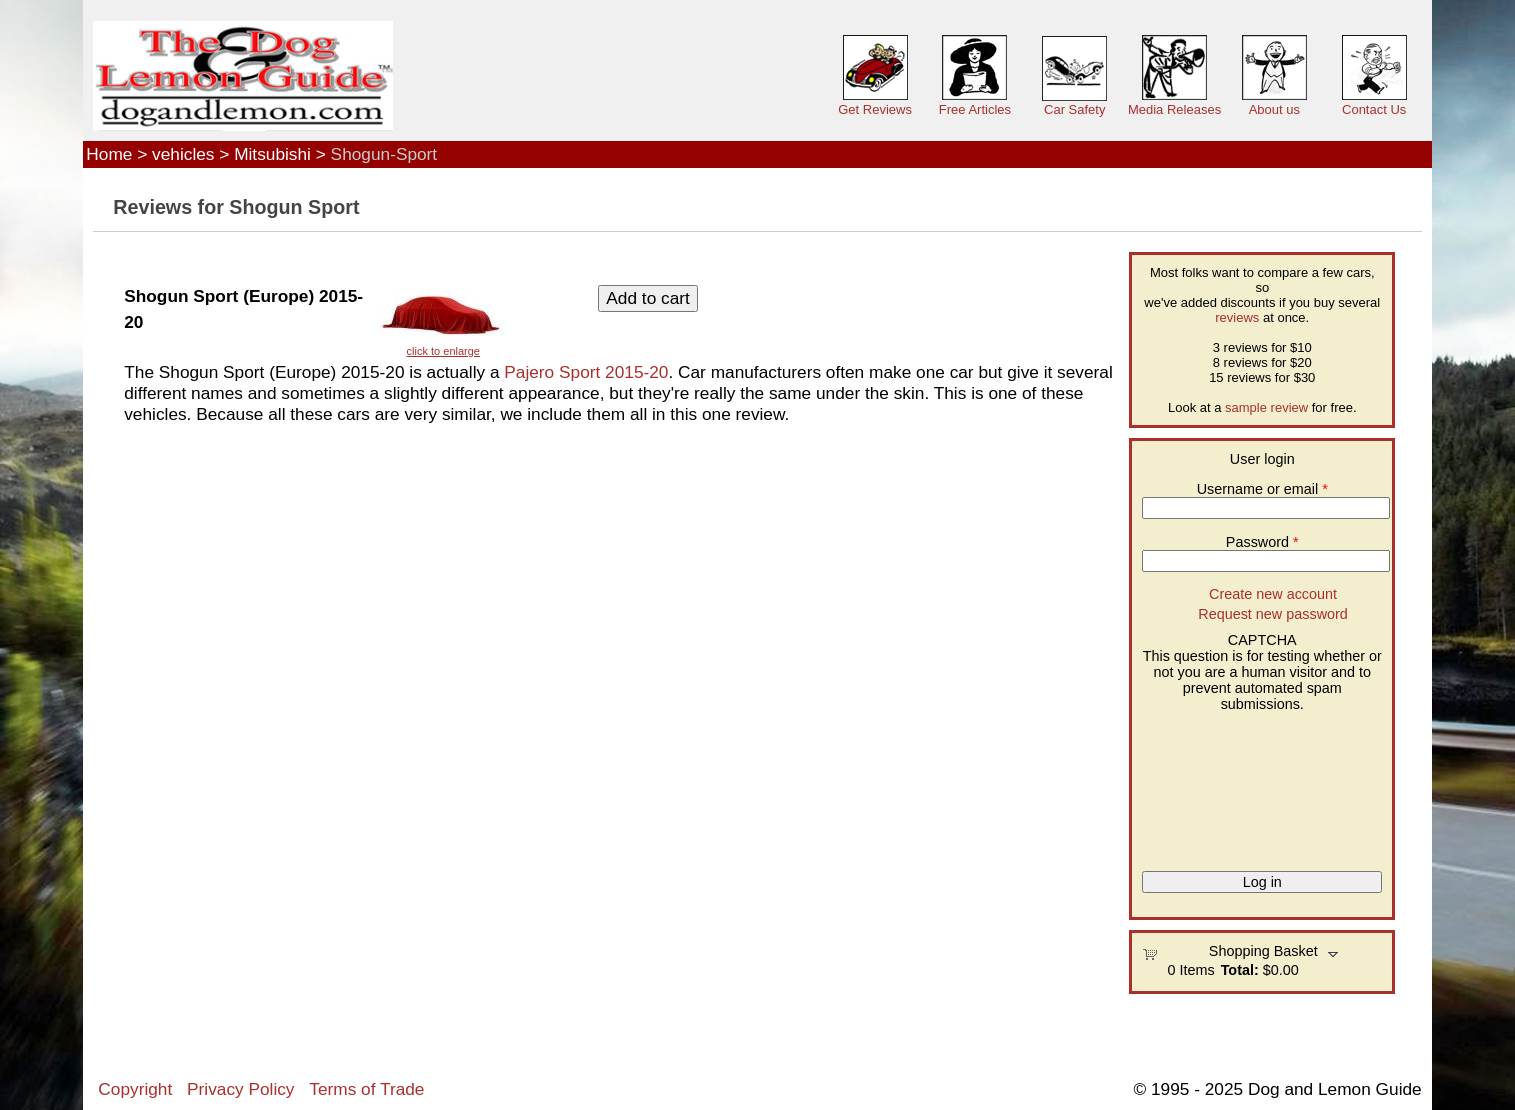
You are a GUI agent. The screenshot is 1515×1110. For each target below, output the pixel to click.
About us (1274, 109)
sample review (1266, 407)
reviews (1237, 317)
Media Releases (1174, 109)
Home (109, 154)
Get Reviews (875, 109)
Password (1262, 542)
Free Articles (975, 109)
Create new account (1273, 594)
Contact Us (1374, 109)
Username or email (1262, 489)
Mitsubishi (272, 154)
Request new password (1273, 614)
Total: (1240, 970)
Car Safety (1074, 109)
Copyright (135, 1089)
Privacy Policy (240, 1089)
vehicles (183, 154)
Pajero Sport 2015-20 (586, 372)
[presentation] (1224, 784)
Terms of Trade (366, 1089)
